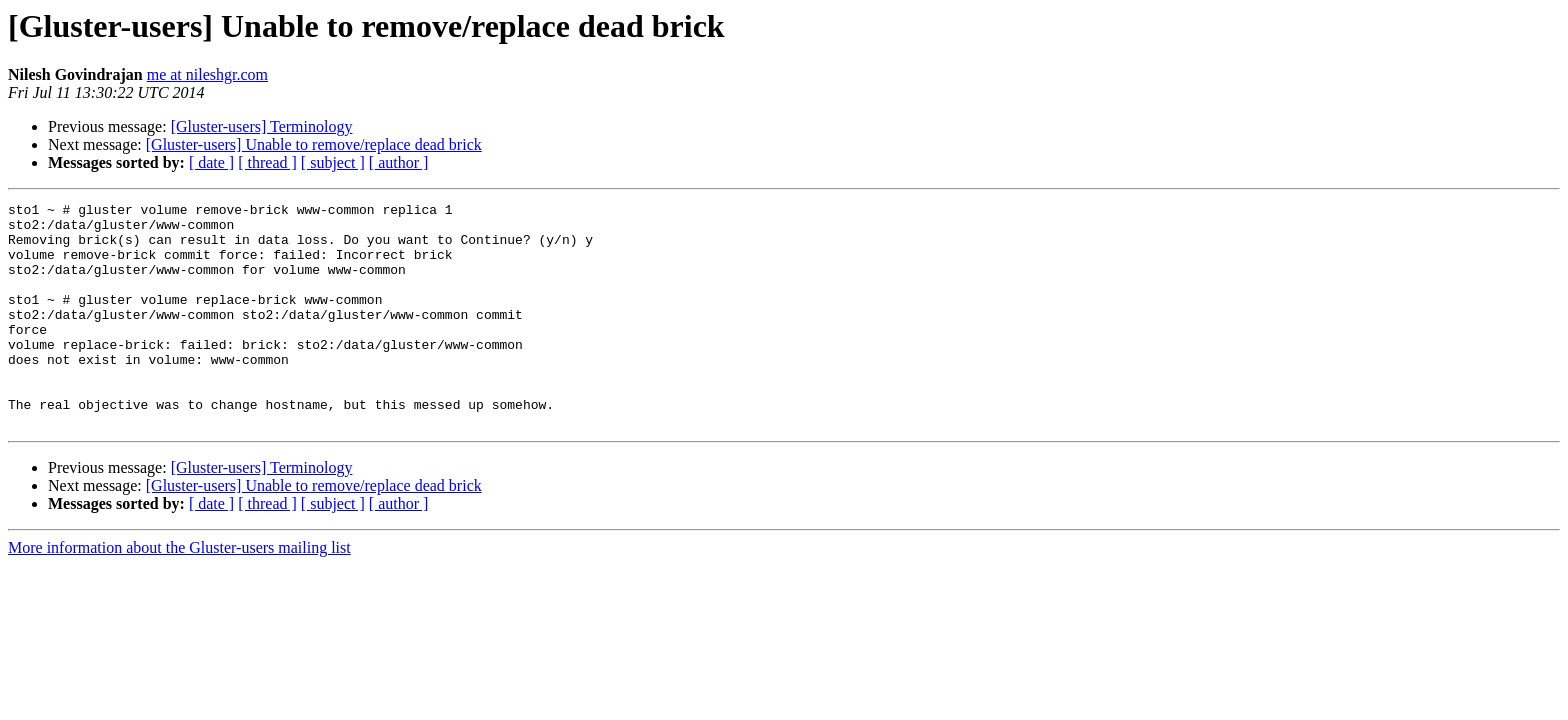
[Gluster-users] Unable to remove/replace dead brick (314, 144)
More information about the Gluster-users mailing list (179, 592)
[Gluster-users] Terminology (262, 126)
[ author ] (399, 162)
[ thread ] (267, 162)
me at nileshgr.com (207, 74)
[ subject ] (333, 162)
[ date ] (211, 162)
